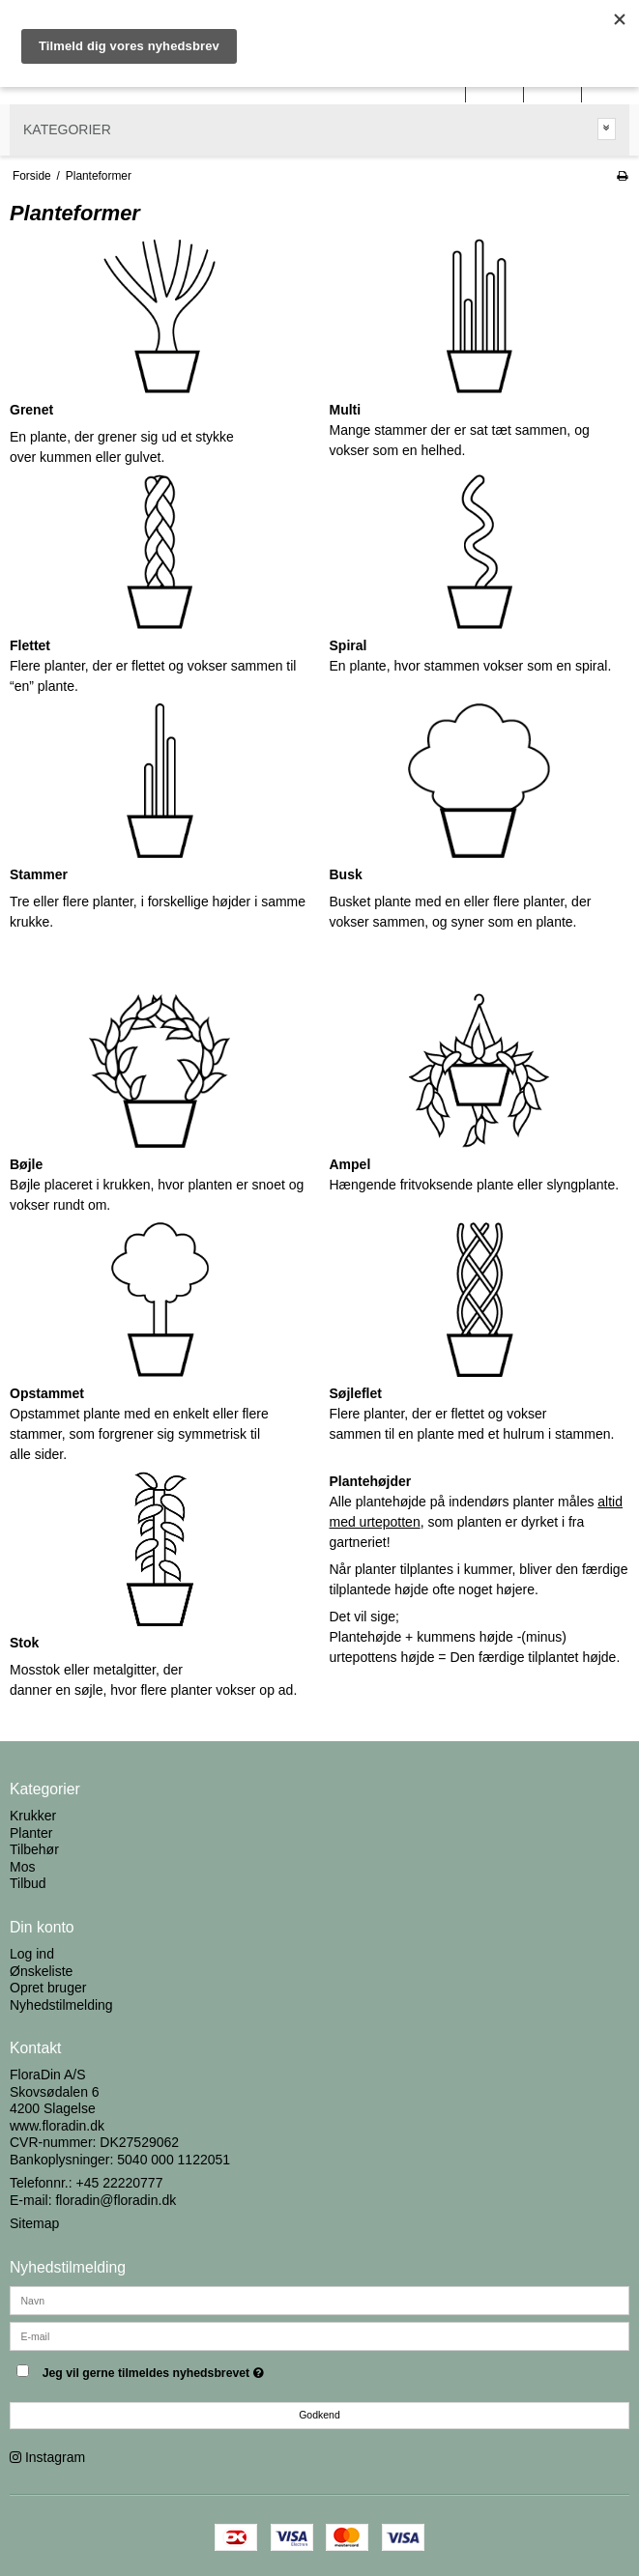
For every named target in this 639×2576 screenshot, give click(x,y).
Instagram (55, 2457)
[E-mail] (319, 2335)
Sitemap (34, 2223)
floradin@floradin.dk (115, 2200)
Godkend (319, 2414)
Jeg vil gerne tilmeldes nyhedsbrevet (202, 2369)
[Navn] (319, 2299)
